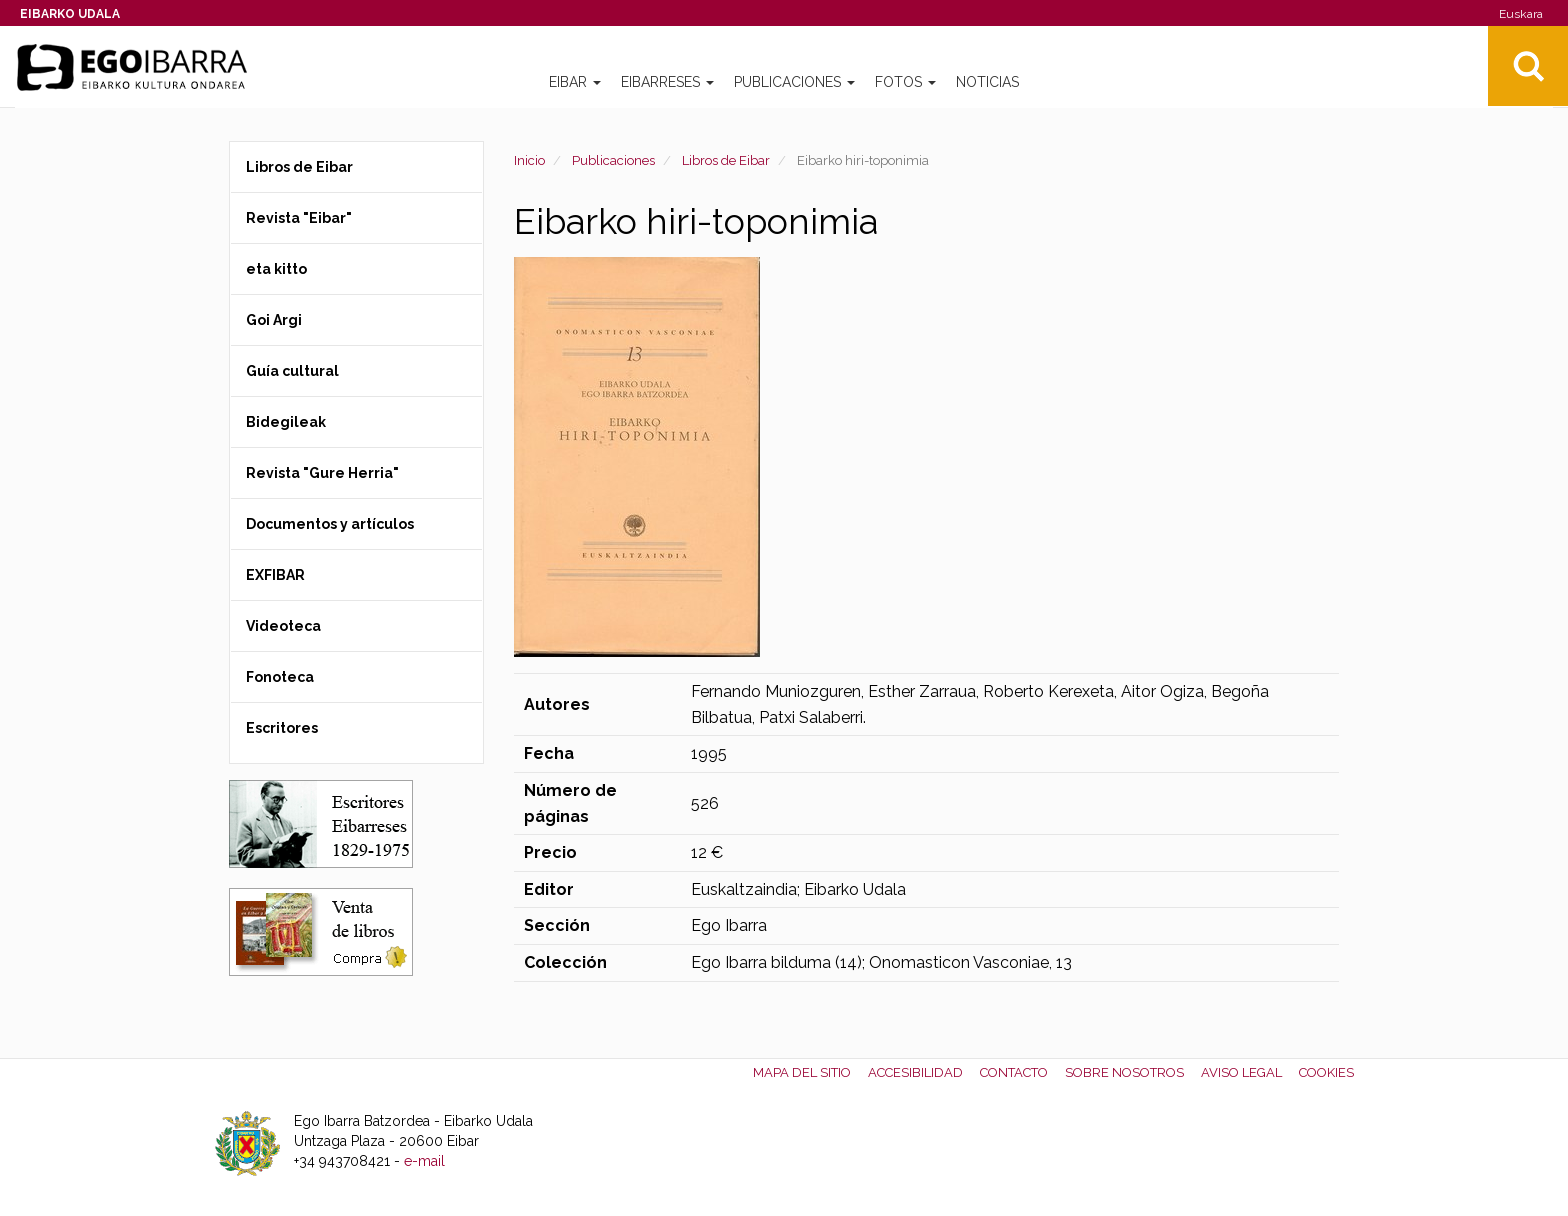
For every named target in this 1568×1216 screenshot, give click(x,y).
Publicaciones (794, 82)
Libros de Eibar (726, 160)
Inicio (529, 160)
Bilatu (1528, 66)
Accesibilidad (915, 1072)
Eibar (575, 82)
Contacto (1014, 1072)
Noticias (987, 82)
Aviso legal (1241, 1072)
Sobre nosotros (1124, 1072)
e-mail (424, 1161)
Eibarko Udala (70, 14)
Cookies (1326, 1072)
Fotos (905, 82)
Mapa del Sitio (802, 1072)
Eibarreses (667, 82)
